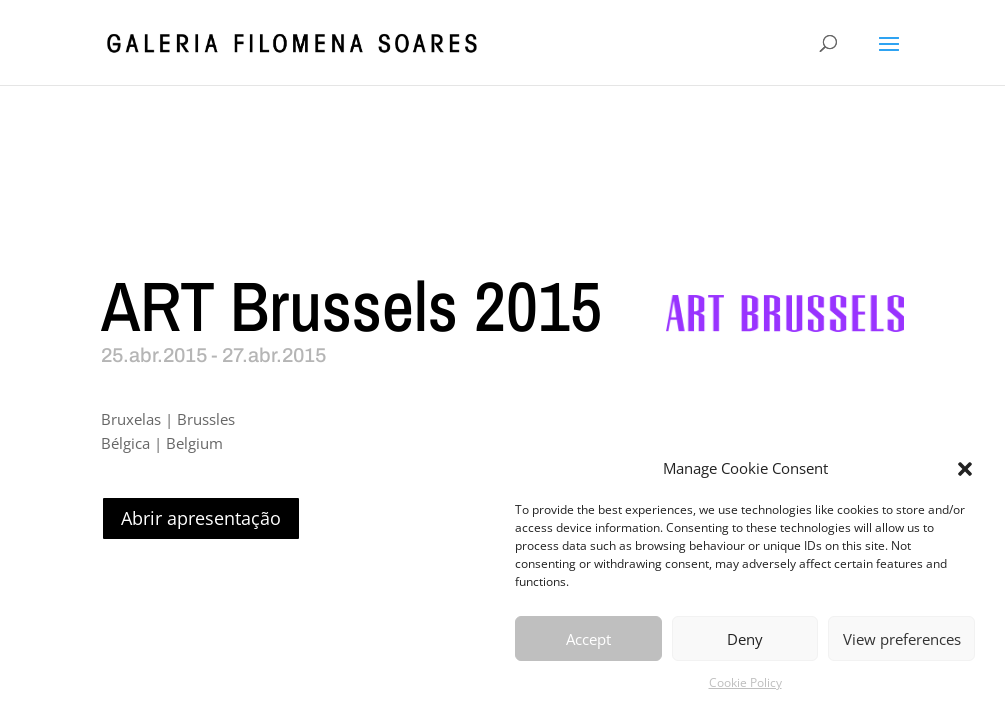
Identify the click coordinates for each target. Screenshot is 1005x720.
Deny (745, 639)
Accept (588, 639)
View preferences (902, 639)
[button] (965, 469)
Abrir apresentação (201, 518)
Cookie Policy (745, 682)
